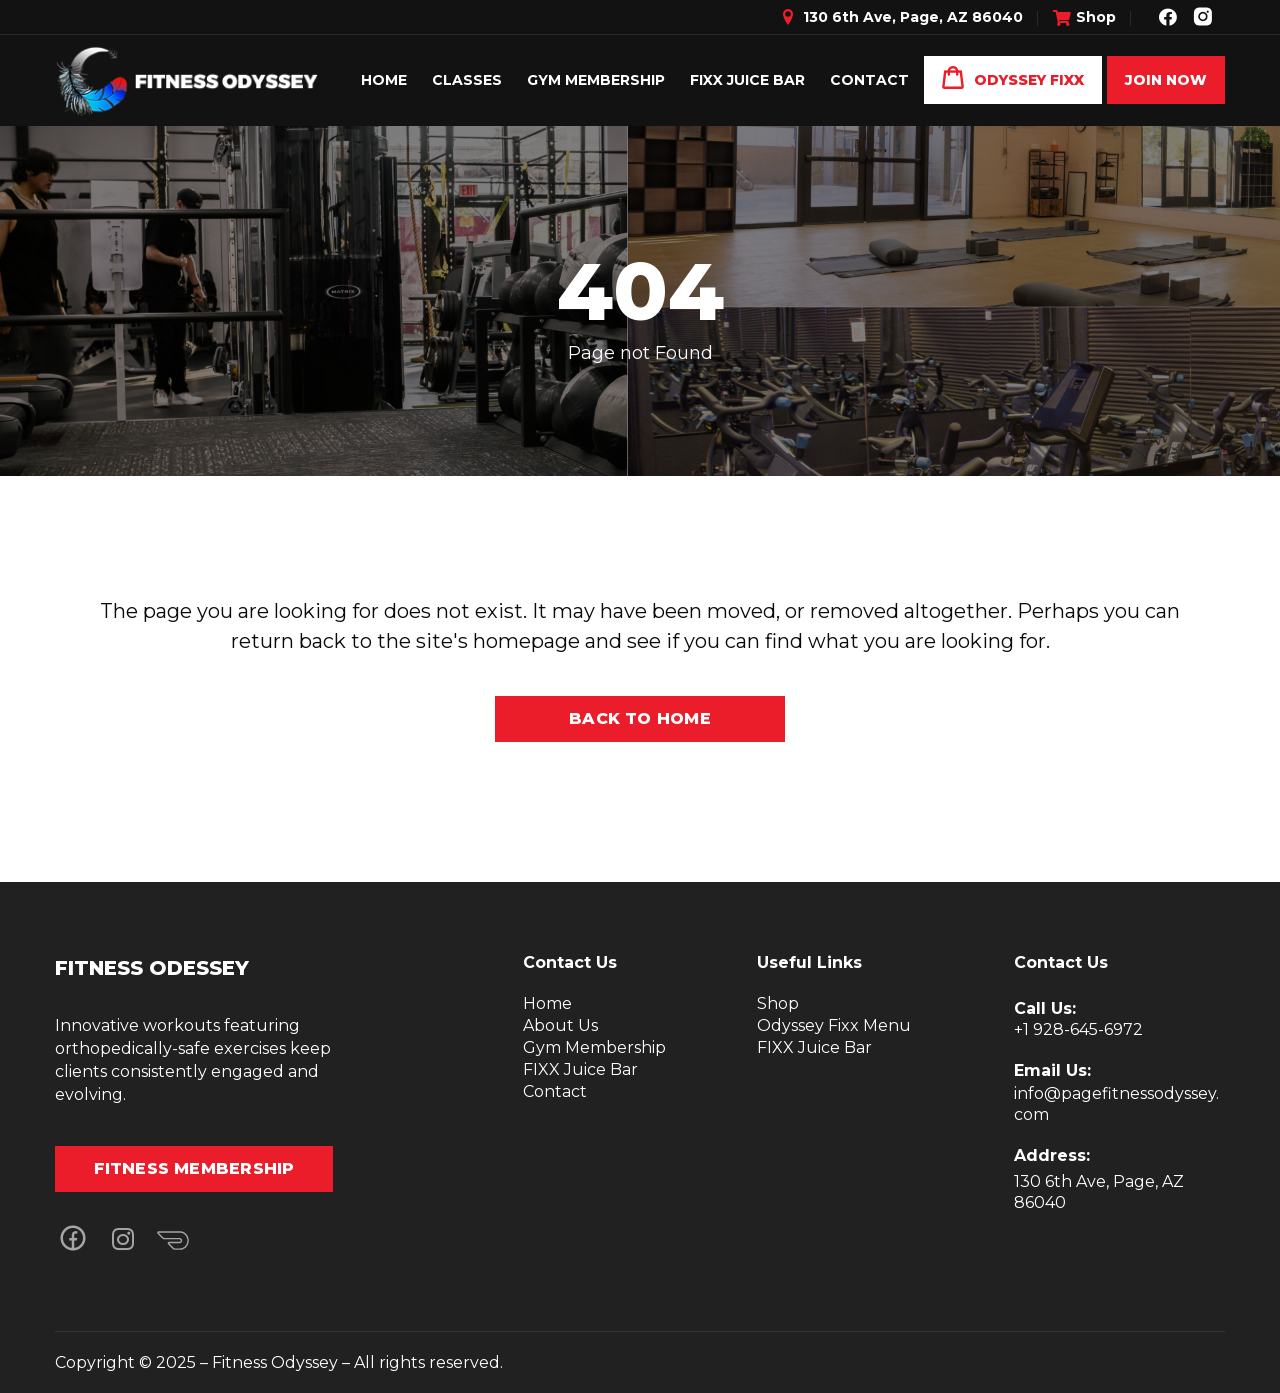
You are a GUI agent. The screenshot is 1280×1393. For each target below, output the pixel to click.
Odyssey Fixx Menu (834, 1025)
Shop (778, 1003)
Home (547, 1003)
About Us (560, 1025)
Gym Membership (594, 1047)
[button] (72, 1239)
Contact (555, 1091)
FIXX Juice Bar (580, 1069)
